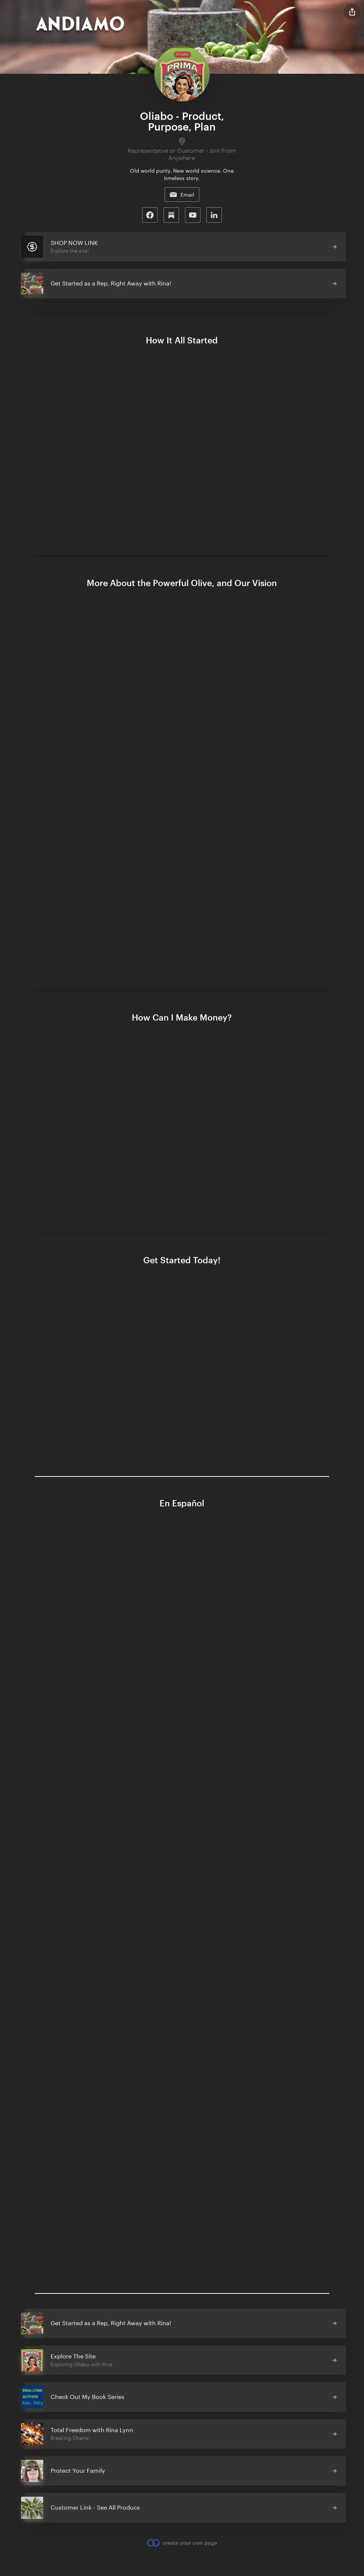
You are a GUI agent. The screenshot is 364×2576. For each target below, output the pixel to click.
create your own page (182, 2542)
